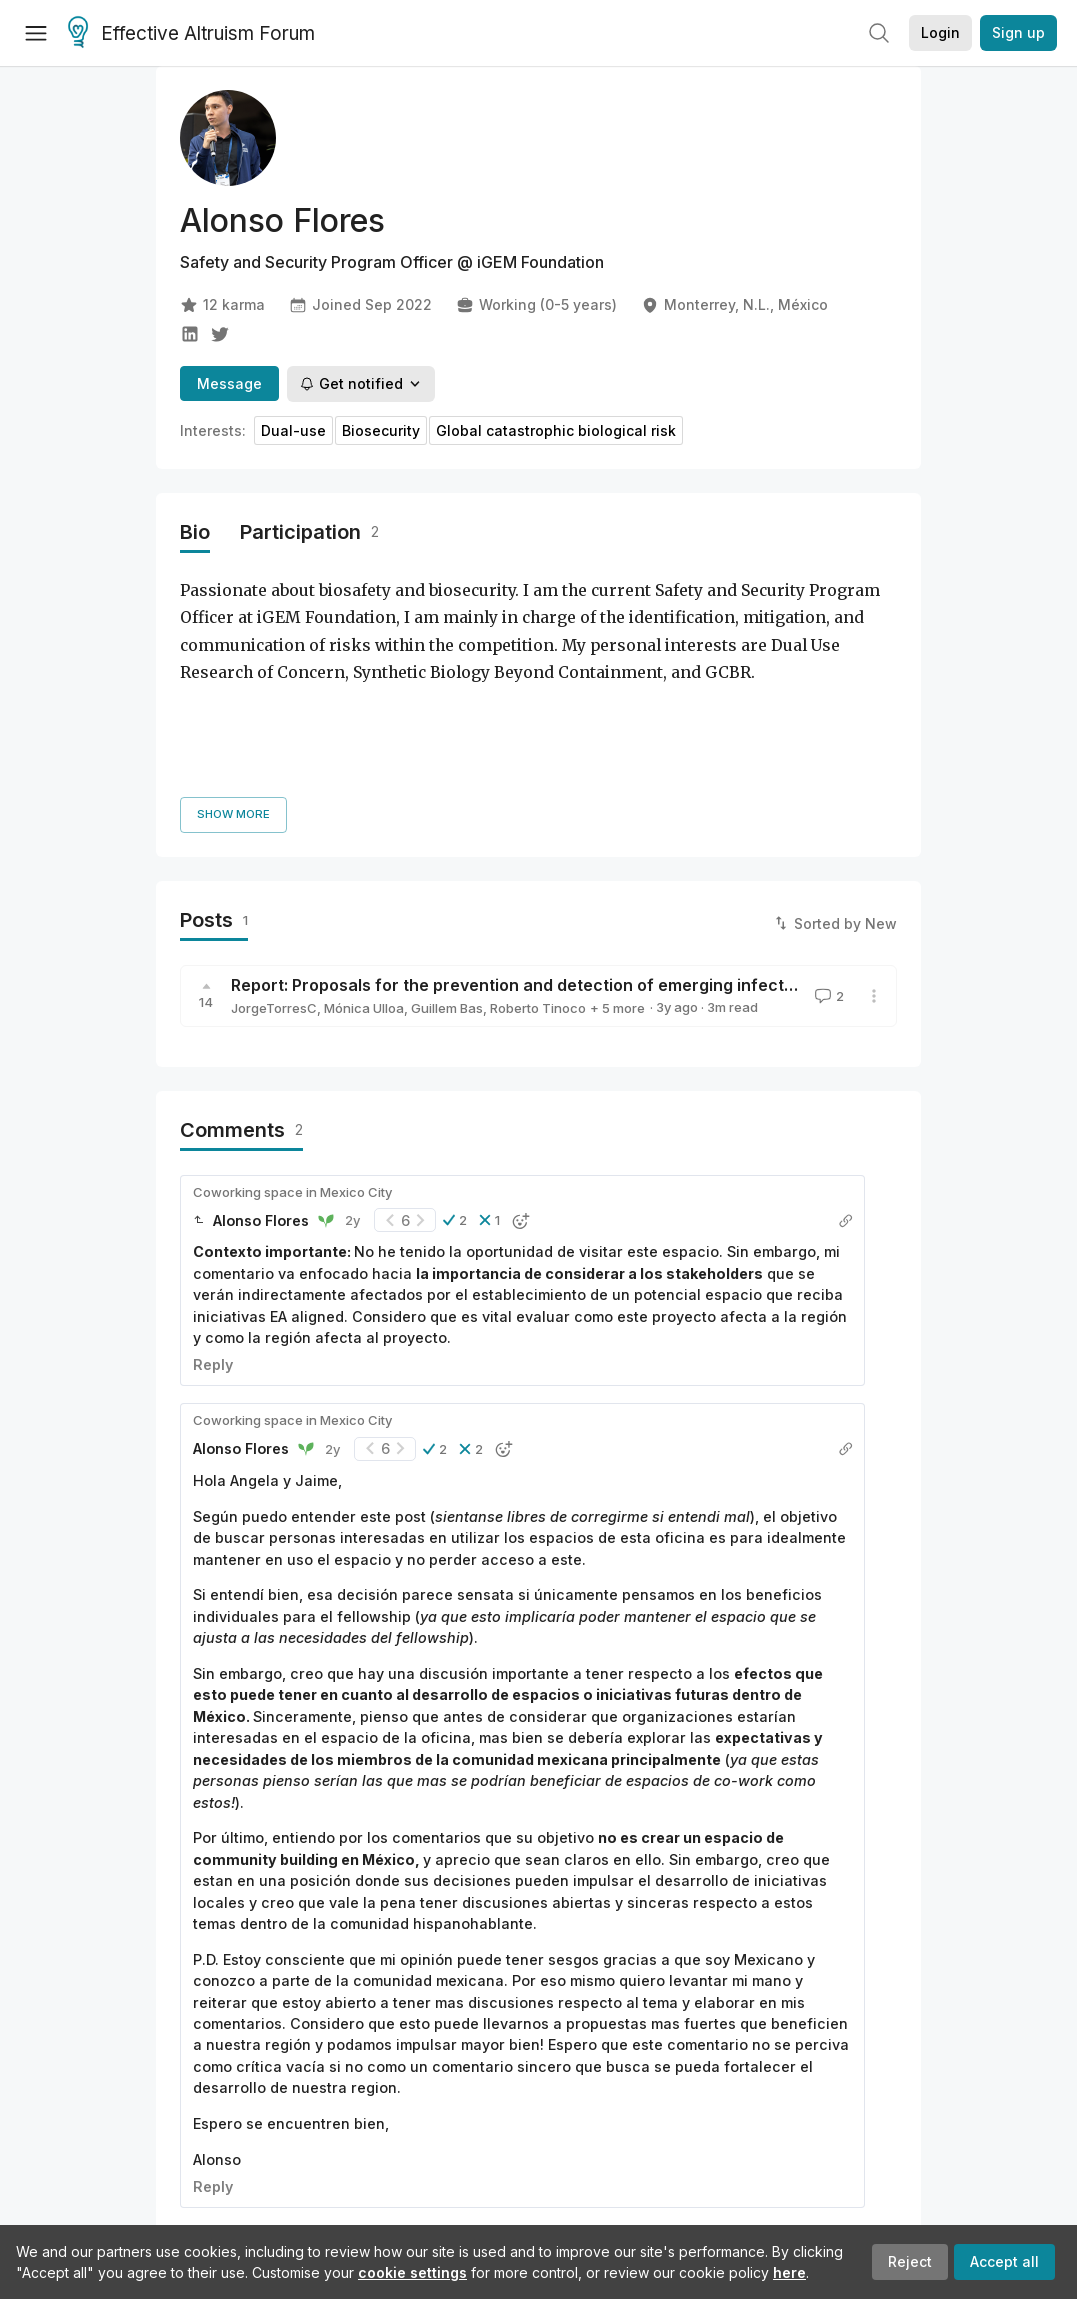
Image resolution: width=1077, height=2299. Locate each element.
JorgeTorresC (274, 861)
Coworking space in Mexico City (292, 1045)
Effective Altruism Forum (191, 34)
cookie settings (412, 2272)
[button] (455, 1074)
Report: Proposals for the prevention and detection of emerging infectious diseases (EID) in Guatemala (636, 838)
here (789, 2272)
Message (229, 383)
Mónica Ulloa (364, 861)
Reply (213, 1217)
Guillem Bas (447, 861)
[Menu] (36, 33)
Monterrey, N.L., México (734, 305)
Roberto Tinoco (538, 861)
